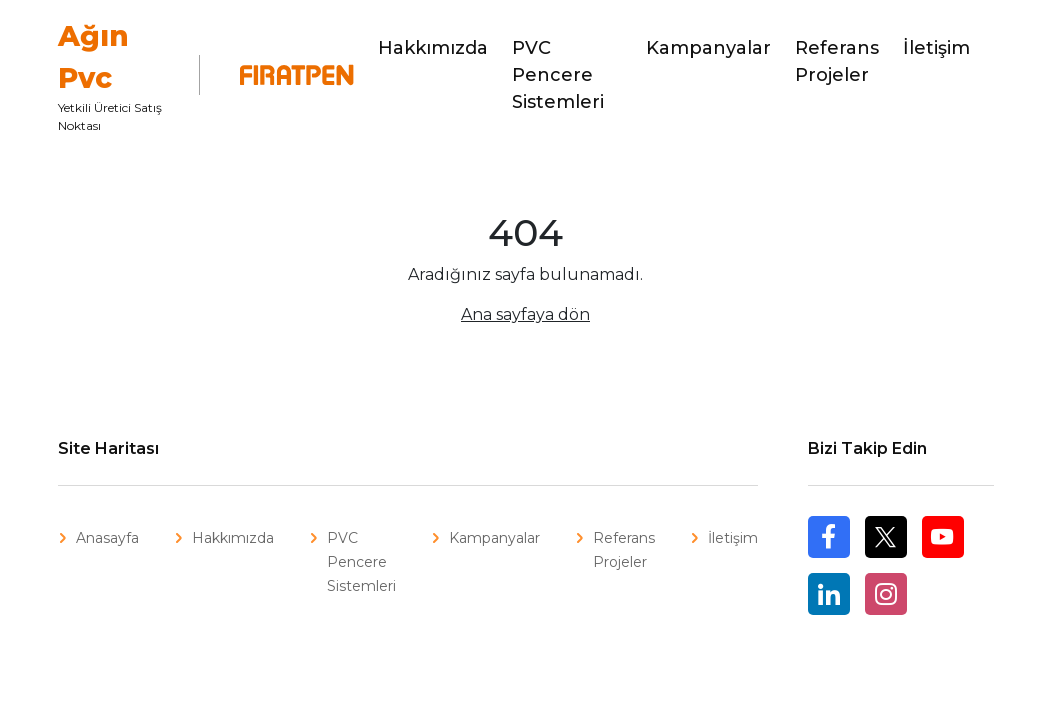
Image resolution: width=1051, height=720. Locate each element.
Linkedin (829, 594)
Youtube (943, 537)
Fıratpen (284, 75)
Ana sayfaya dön (525, 314)
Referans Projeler (837, 61)
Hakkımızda (433, 48)
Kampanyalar (708, 48)
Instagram (886, 594)
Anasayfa (107, 538)
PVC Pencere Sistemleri (558, 75)
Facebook (829, 557)
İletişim (936, 48)
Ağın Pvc (93, 57)
